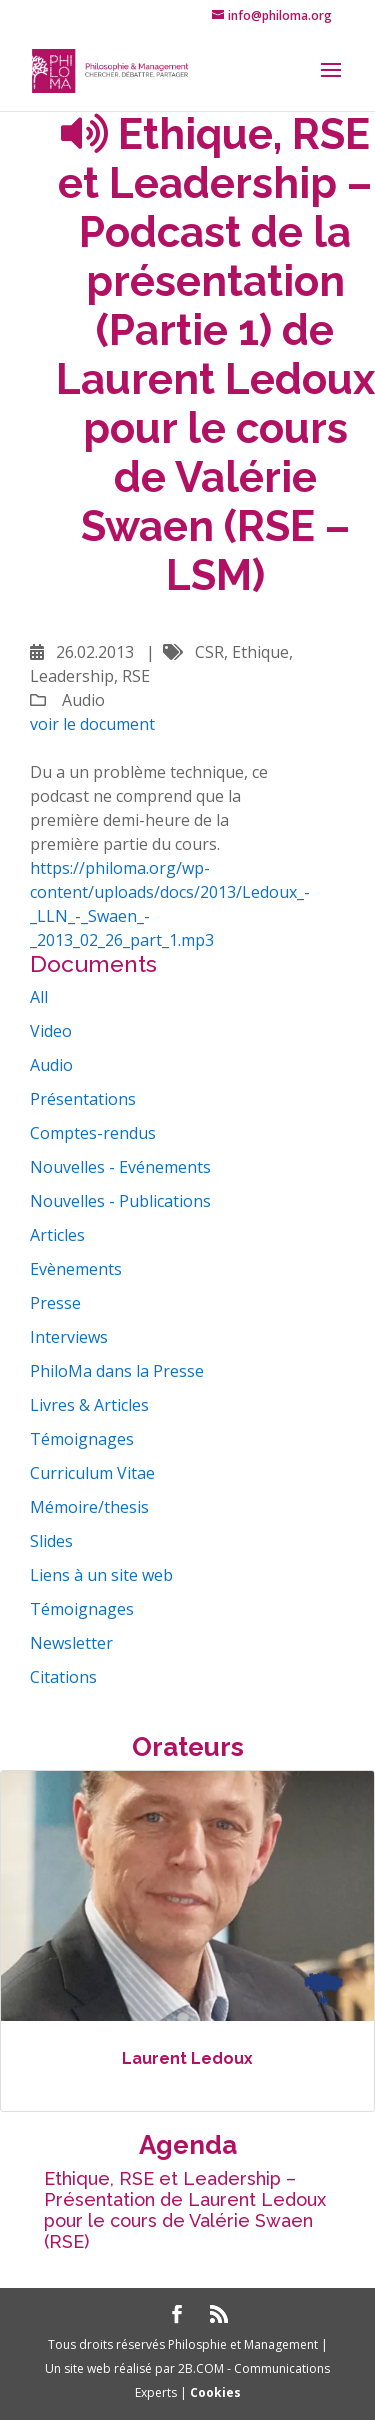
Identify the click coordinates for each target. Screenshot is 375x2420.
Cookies (215, 2392)
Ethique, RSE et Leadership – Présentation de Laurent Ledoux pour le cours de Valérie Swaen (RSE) (185, 2210)
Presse (55, 1303)
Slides (51, 1541)
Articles (57, 1235)
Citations (63, 1677)
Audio (51, 1065)
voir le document (92, 724)
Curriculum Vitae (92, 1473)
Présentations (83, 1099)
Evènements (76, 1269)
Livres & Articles (89, 1405)
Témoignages (82, 1439)
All (39, 997)
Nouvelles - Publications (120, 1201)
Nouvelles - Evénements (120, 1167)
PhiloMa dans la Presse (117, 1371)
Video (51, 1031)
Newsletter (71, 1643)
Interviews (69, 1337)
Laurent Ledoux (187, 2058)
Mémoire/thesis (89, 1507)
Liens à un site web (101, 1575)
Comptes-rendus (93, 1133)
